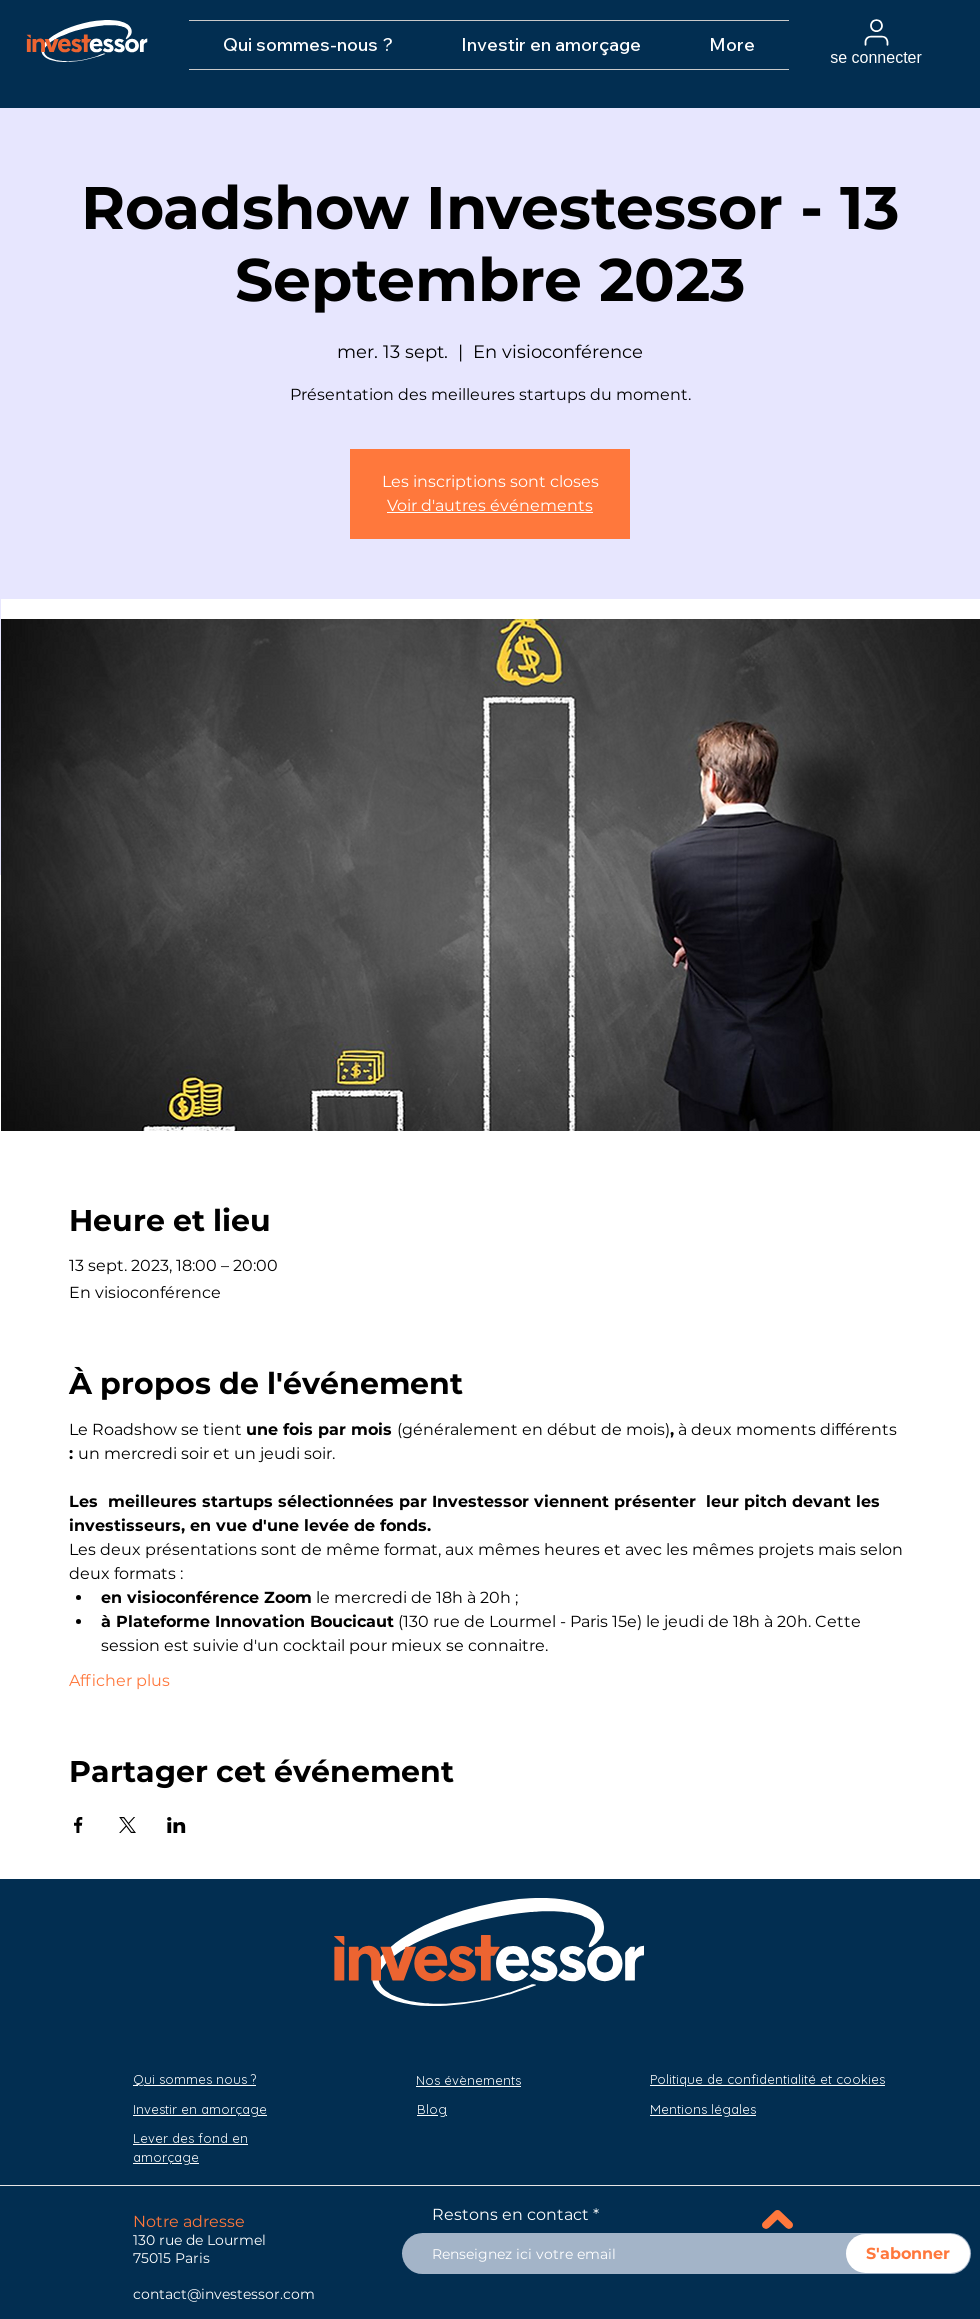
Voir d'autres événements (490, 505)
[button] (703, 2109)
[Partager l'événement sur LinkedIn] (176, 1825)
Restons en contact (510, 2215)
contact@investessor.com (224, 2294)
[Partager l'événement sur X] (127, 1825)
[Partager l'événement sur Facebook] (78, 1825)
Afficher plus (119, 1680)
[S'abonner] (908, 2253)
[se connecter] (876, 41)
